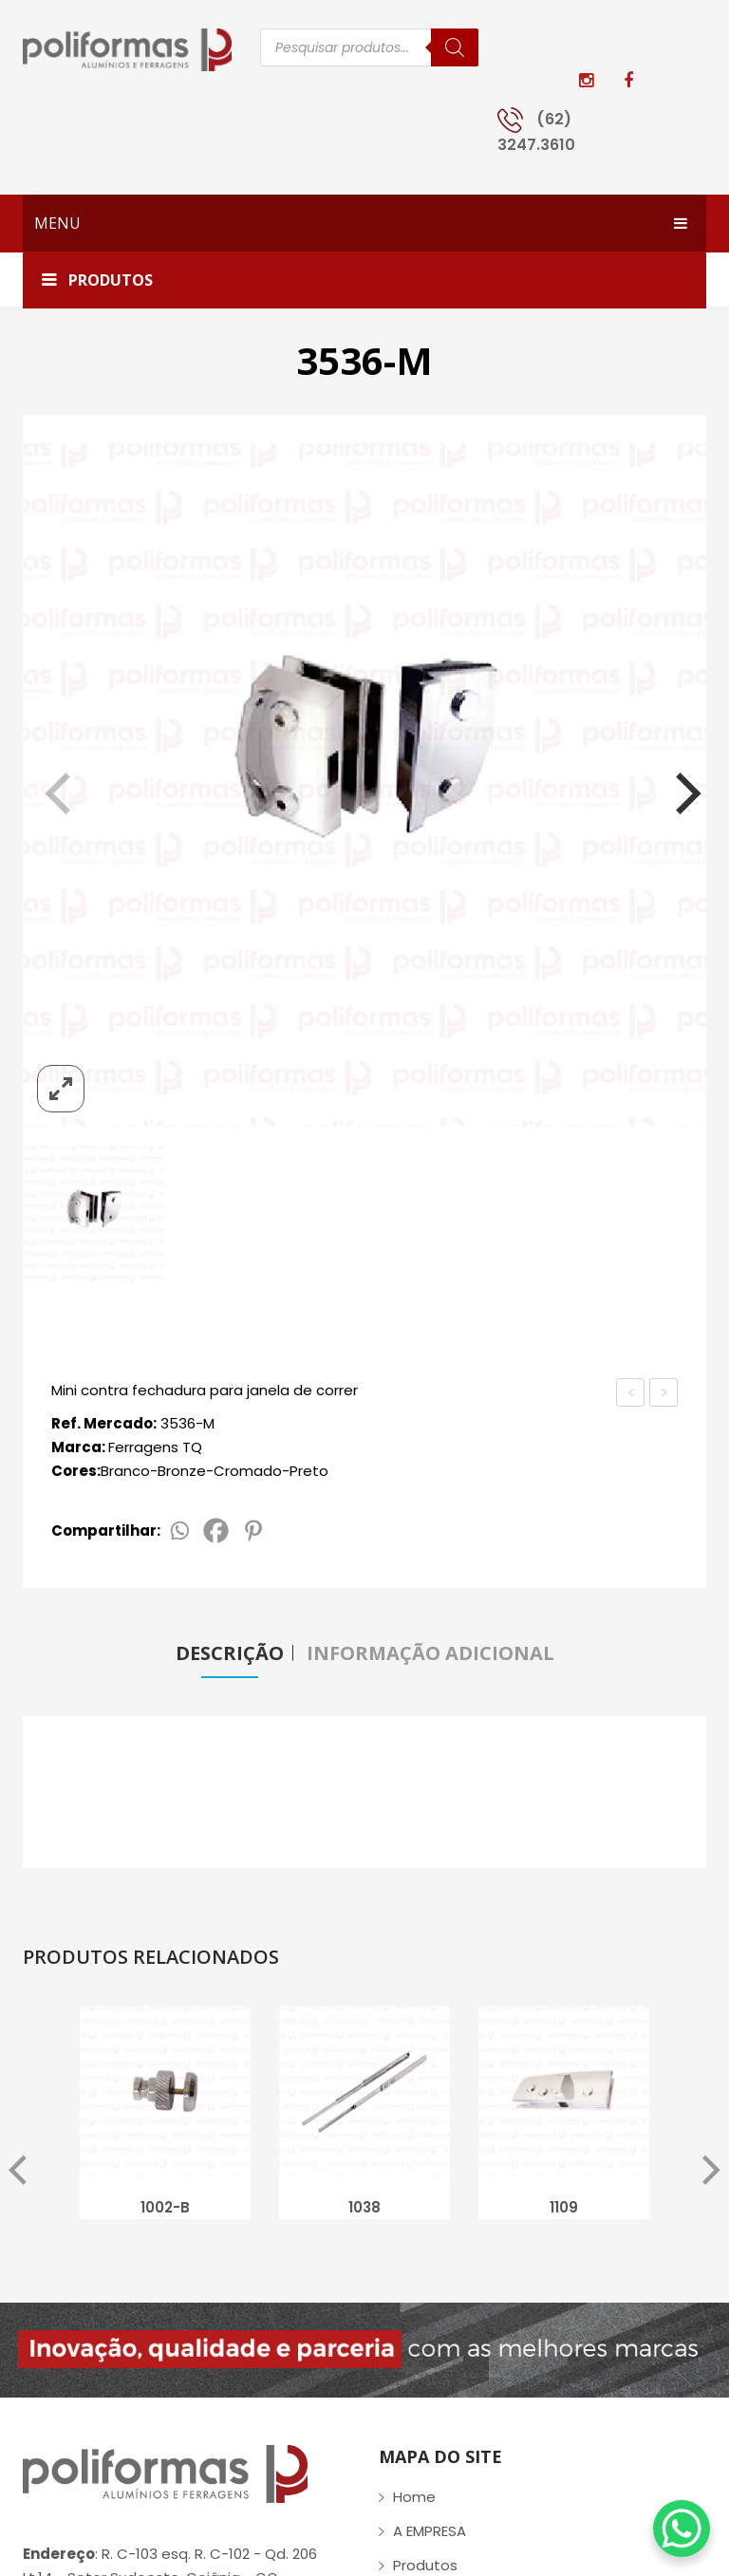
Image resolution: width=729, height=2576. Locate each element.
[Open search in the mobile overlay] (369, 47)
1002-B (165, 2209)
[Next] (676, 785)
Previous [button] (18, 2172)
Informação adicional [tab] (430, 1653)
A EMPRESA (429, 2533)
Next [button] (711, 2172)
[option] (165, 2119)
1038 (364, 2209)
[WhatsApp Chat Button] (681, 2528)
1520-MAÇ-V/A (664, 1394)
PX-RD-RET (631, 1394)
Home (414, 2499)
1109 (564, 2209)
